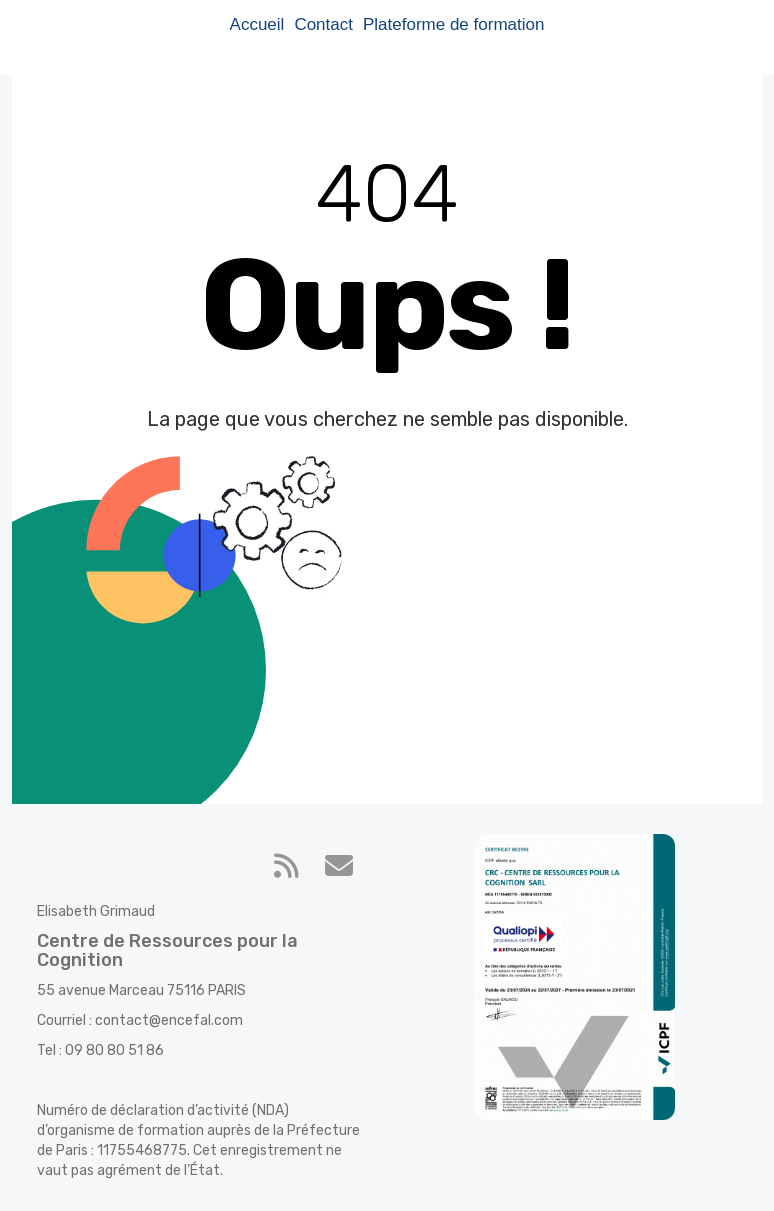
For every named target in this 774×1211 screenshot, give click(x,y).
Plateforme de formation (453, 24)
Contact (323, 24)
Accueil (257, 24)
